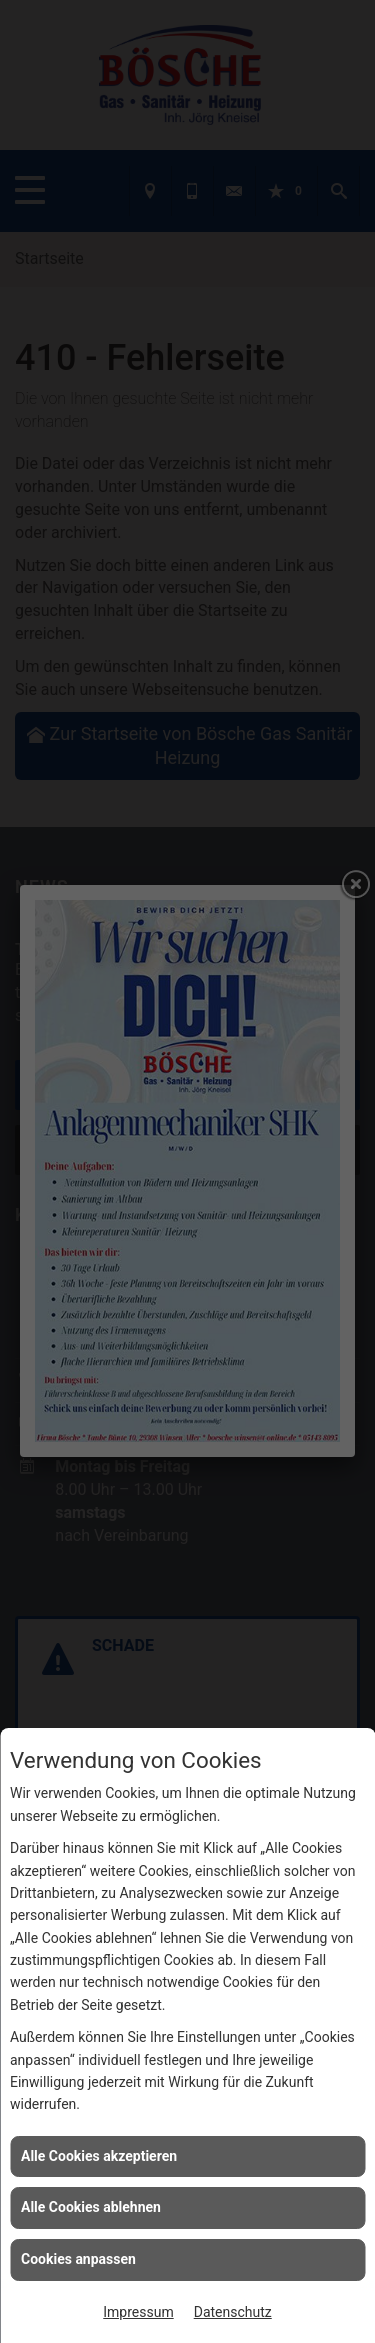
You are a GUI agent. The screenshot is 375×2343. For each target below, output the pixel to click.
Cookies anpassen (78, 2259)
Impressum (138, 2312)
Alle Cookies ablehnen (91, 2207)
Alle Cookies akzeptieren (99, 2156)
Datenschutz (233, 2312)
